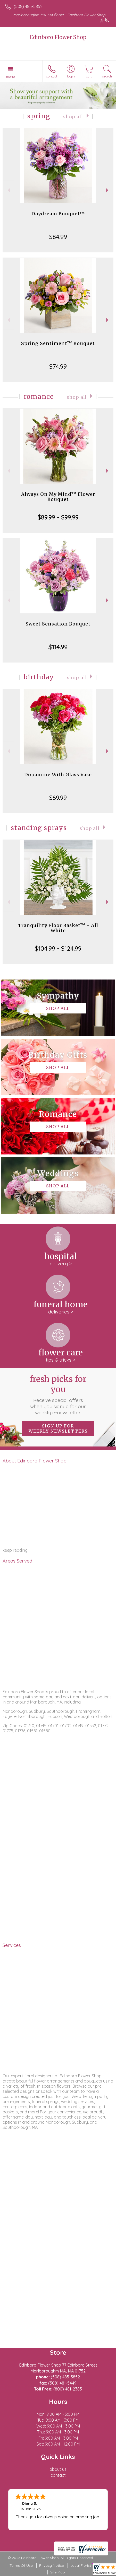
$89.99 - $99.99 (58, 517)
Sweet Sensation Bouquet (58, 624)
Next (107, 190)
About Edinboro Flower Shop (35, 1461)
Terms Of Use (21, 2565)
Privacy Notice (51, 2565)
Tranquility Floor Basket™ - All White (58, 927)
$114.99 (58, 647)
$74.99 (58, 366)
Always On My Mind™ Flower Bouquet (58, 496)
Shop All (73, 117)
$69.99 (58, 797)
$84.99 (58, 237)
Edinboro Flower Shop (58, 37)
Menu (10, 76)
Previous (8, 190)
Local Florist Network (88, 2565)
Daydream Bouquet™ (58, 214)
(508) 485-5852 (28, 6)
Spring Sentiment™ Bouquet (58, 343)
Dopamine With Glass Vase (58, 775)
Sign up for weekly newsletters (58, 1428)
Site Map (57, 2572)
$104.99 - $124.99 (58, 948)
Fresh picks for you (58, 1395)
